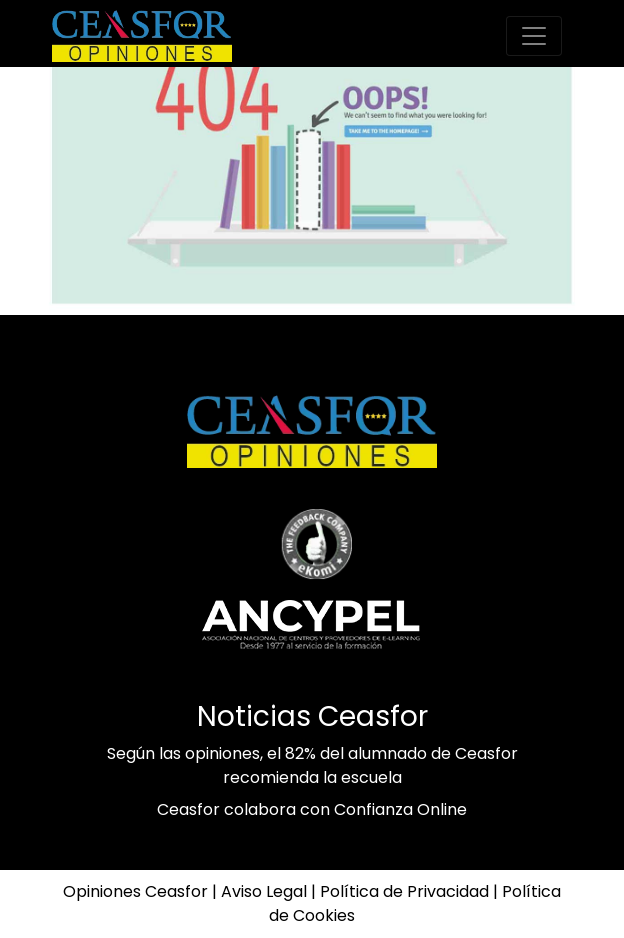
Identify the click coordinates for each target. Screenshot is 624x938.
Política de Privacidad (404, 891)
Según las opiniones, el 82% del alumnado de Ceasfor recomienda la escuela (312, 765)
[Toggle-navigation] (534, 36)
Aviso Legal (264, 891)
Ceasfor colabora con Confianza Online (312, 809)
